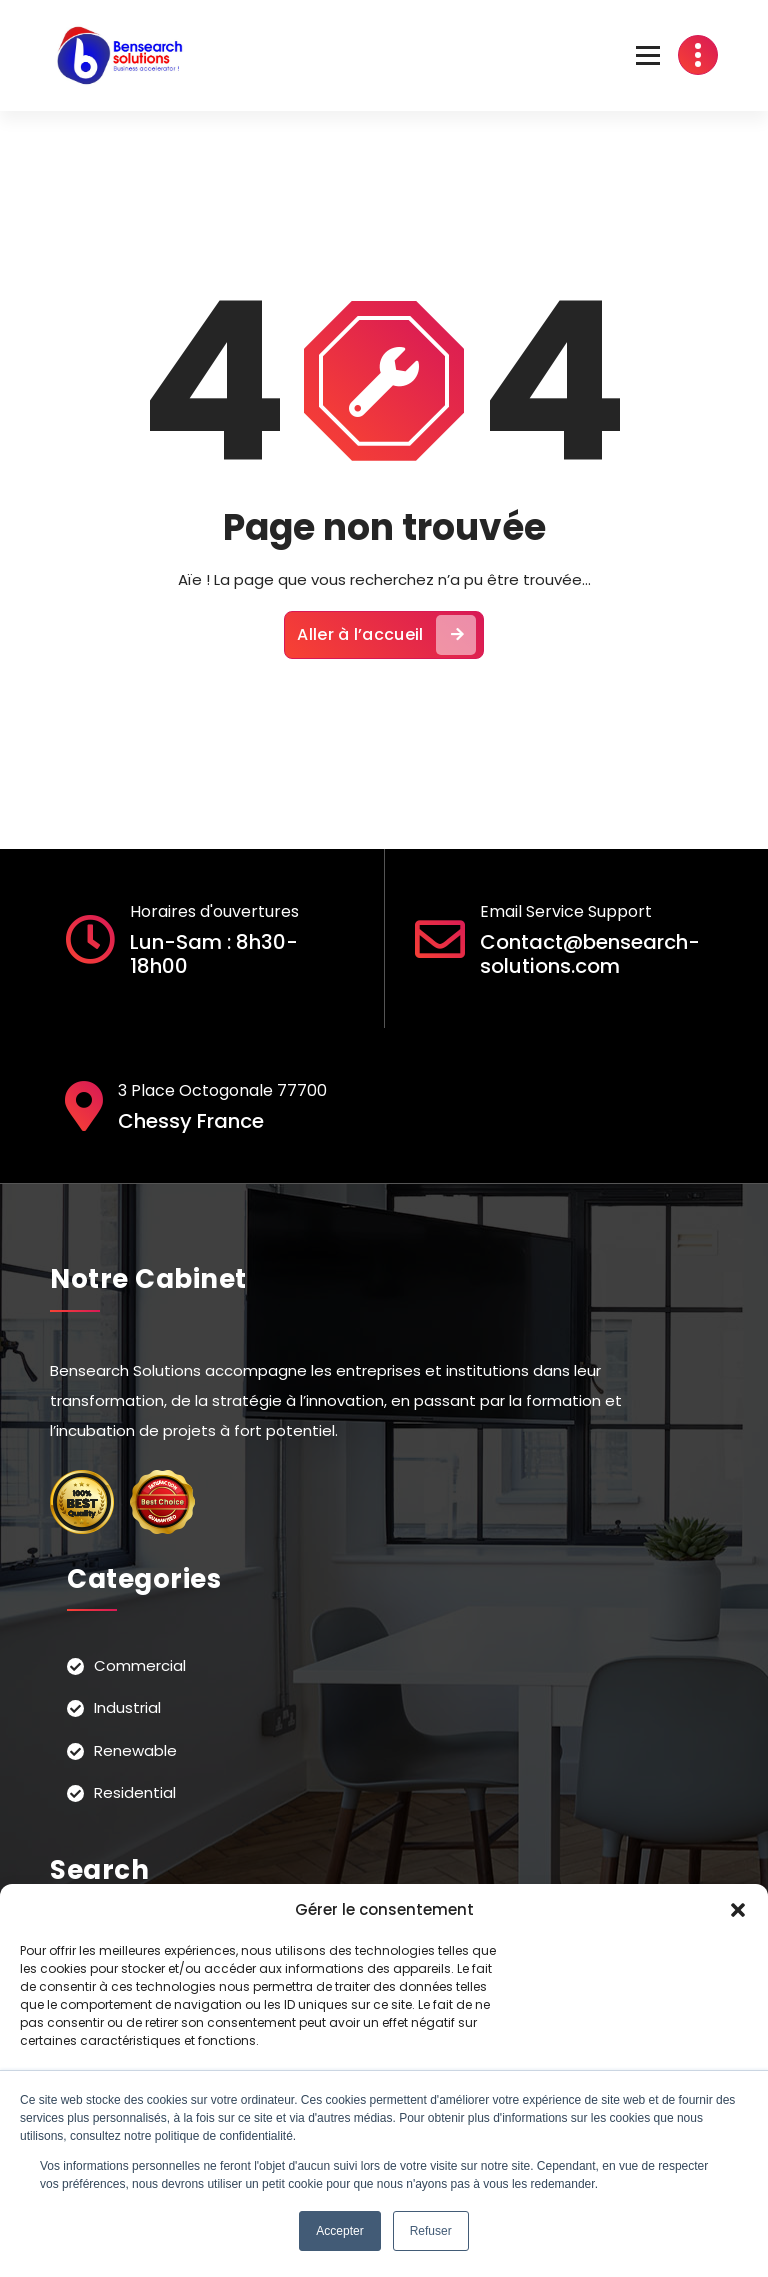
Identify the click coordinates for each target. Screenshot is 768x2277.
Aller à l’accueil (386, 635)
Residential (135, 1792)
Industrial (127, 1707)
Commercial (140, 1665)
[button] (738, 1910)
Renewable (135, 1750)
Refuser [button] (431, 2231)
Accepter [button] (339, 2231)
